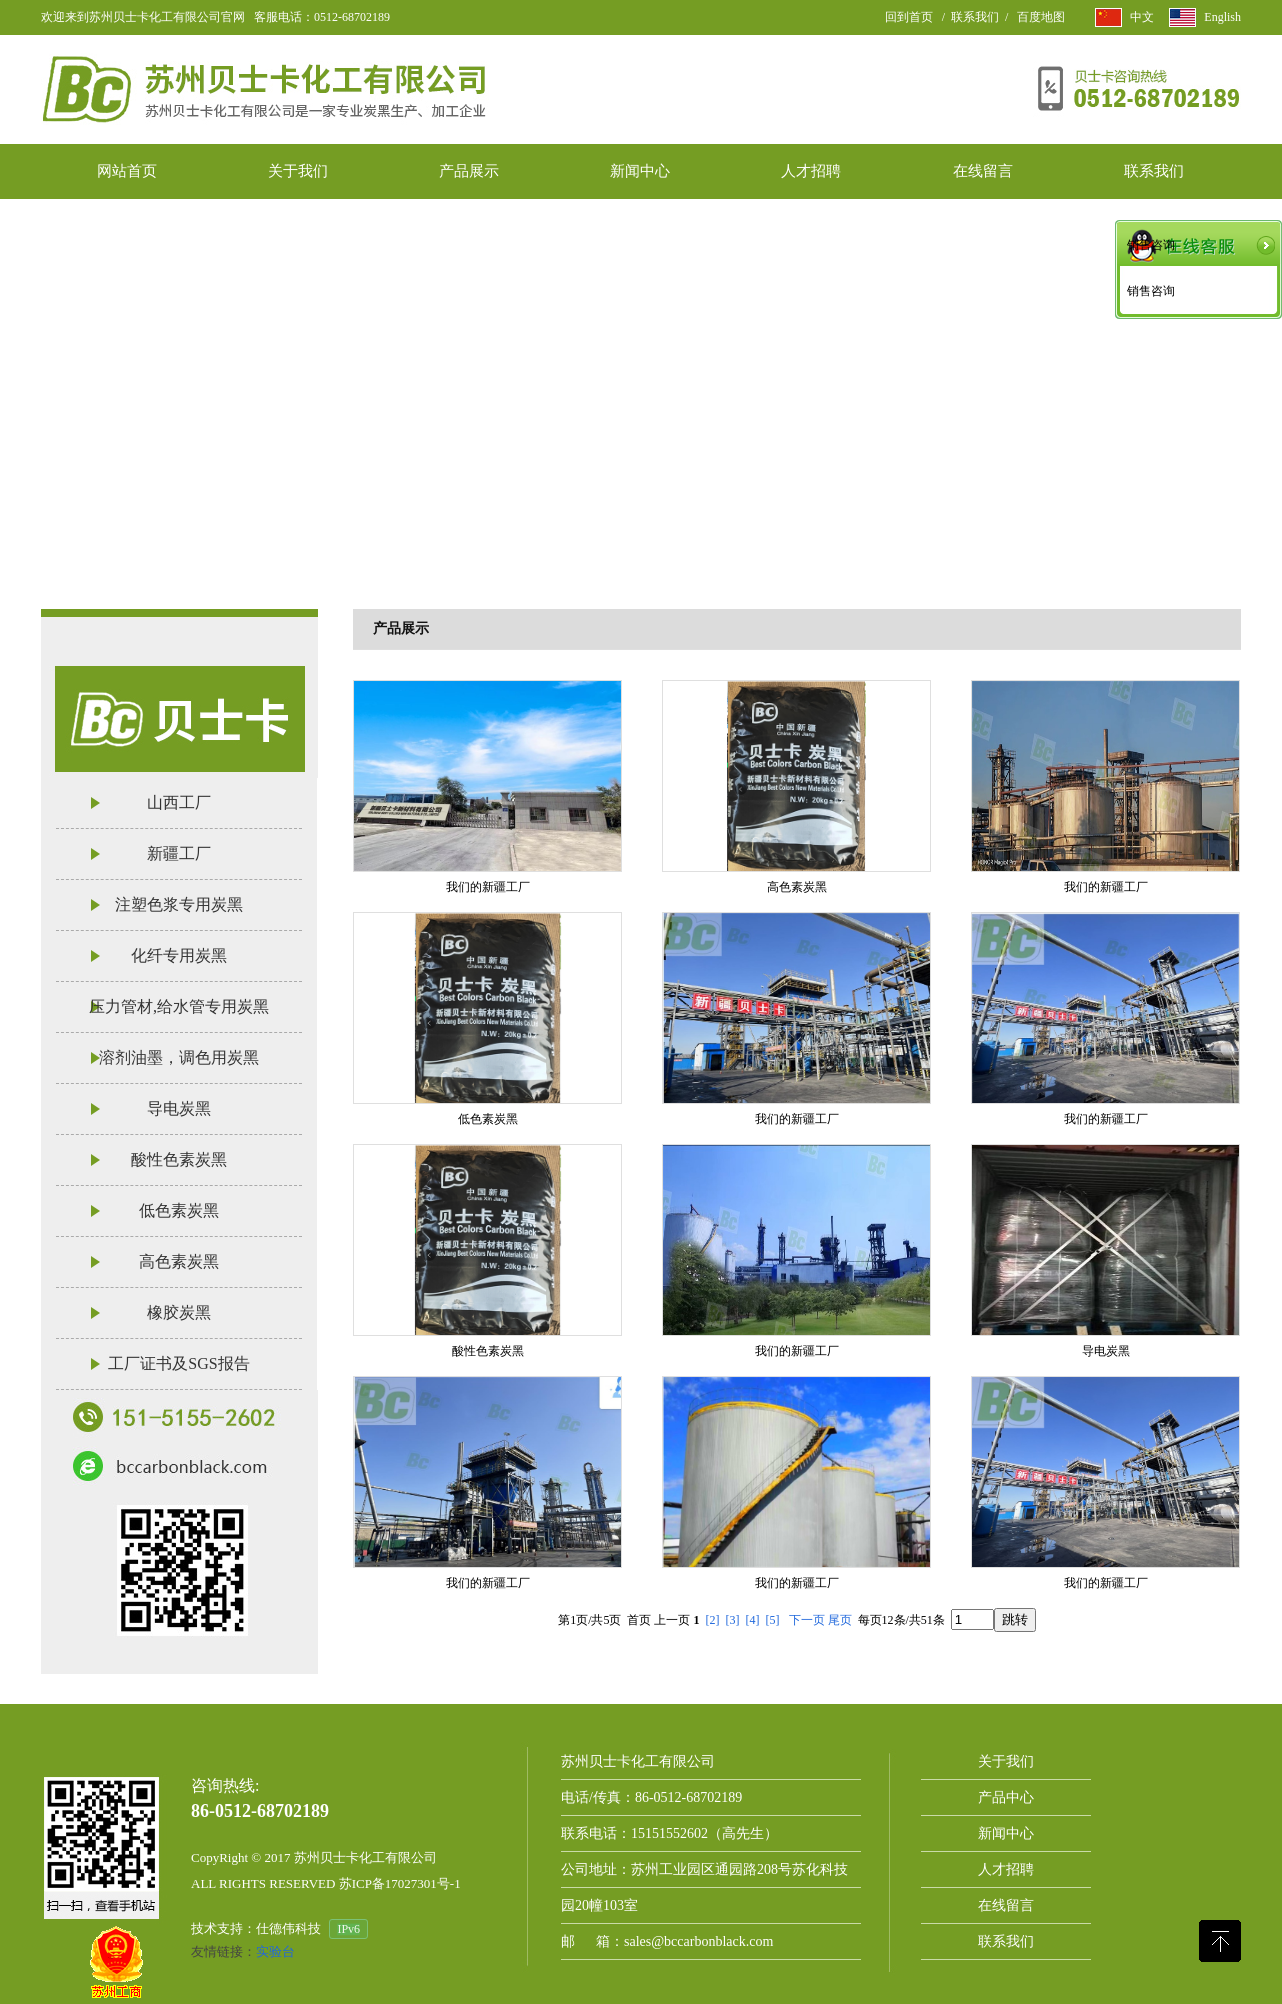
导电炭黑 (179, 1108)
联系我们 (975, 17)
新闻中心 (1006, 1833)
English (1222, 17)
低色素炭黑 (179, 1210)
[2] (713, 1620)
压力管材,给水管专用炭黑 (179, 1006)
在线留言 (1006, 1905)
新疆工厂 (179, 853)
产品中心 (1006, 1797)
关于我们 (1006, 1761)
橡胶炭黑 (179, 1312)
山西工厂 (179, 802)
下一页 (807, 1620)
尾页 (840, 1620)
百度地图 (1041, 17)
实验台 (275, 1951)
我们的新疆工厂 (488, 887)
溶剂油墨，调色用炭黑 (179, 1057)
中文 (1142, 17)
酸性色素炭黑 (179, 1159)
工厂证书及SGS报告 (178, 1363)
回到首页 (909, 17)
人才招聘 (1006, 1869)
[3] (733, 1620)
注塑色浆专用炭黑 (179, 904)
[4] (753, 1620)
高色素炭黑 (179, 1261)
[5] (773, 1620)
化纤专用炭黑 (179, 955)
